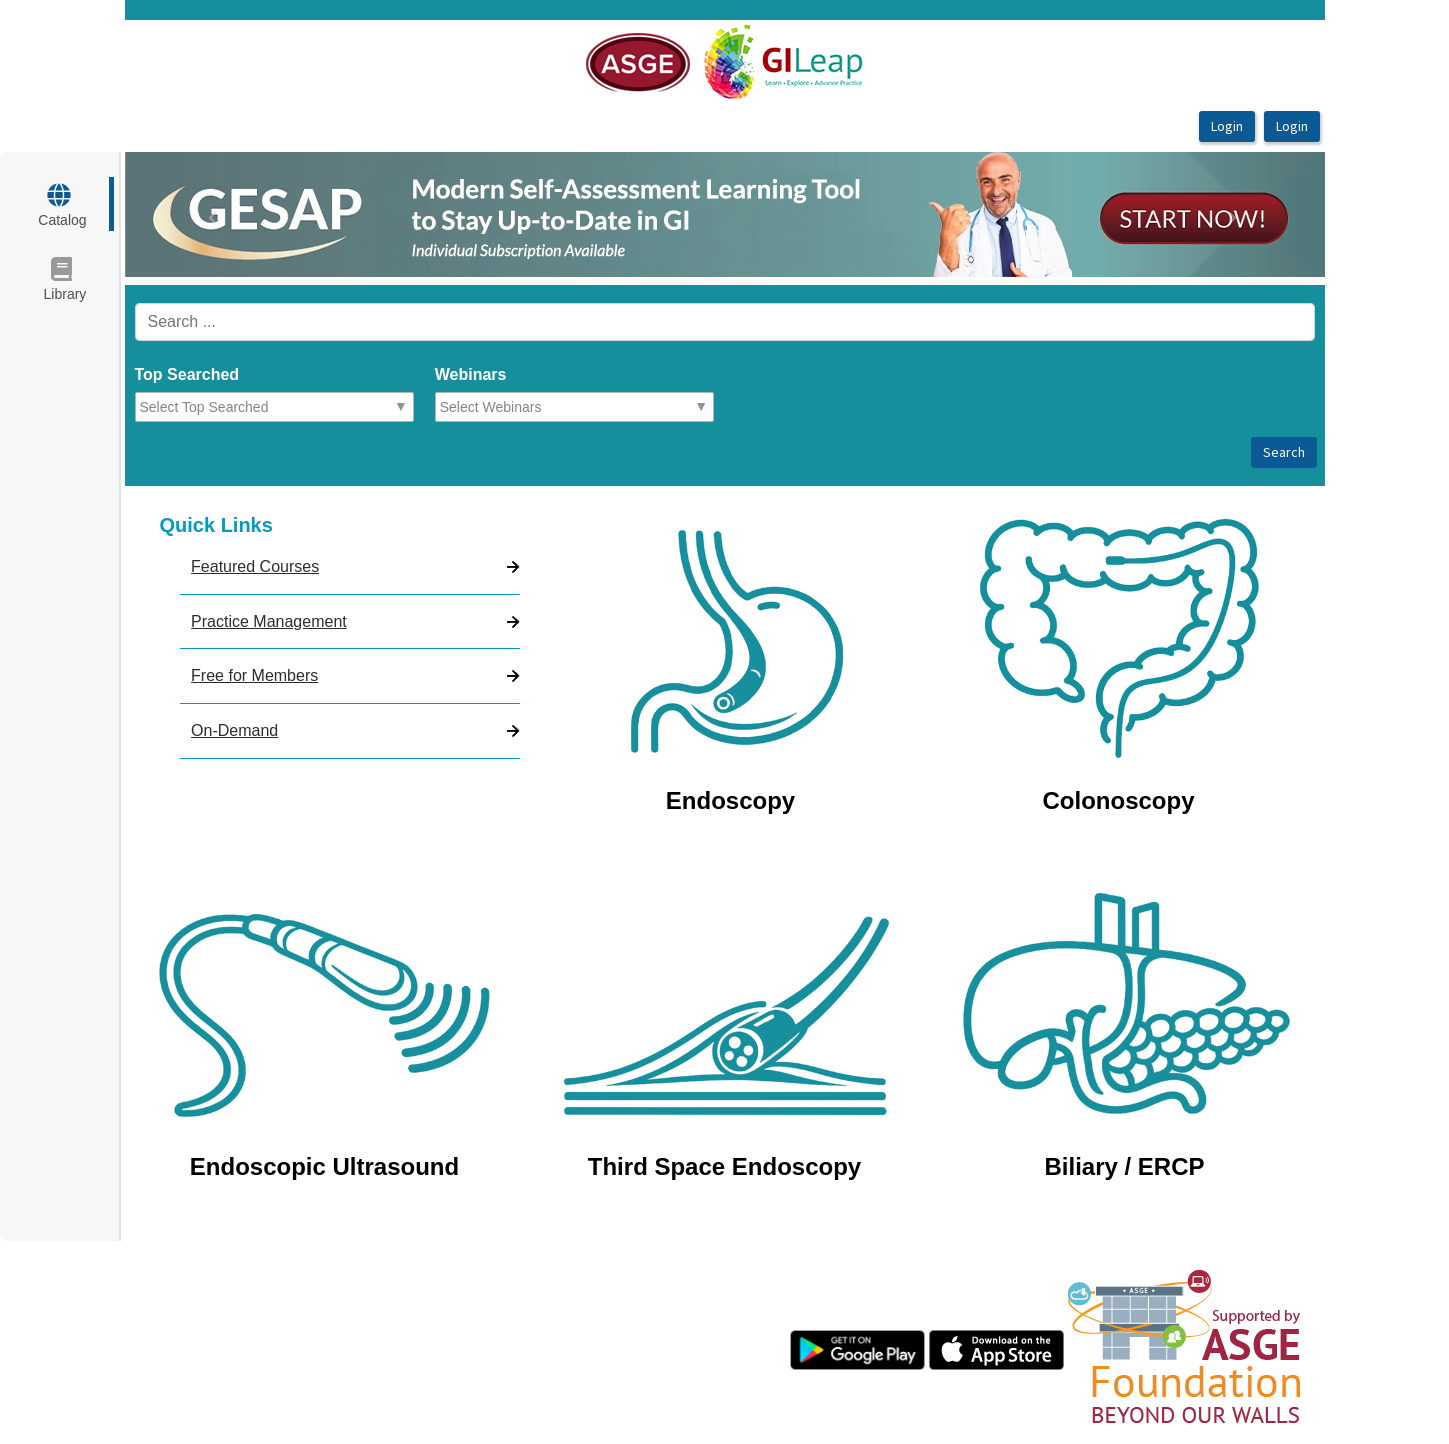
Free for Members (254, 675)
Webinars (471, 374)
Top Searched (187, 374)
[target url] (66, 204)
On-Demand (234, 730)
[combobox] (227, 407)
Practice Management (269, 621)
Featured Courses (255, 566)
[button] (215, 214)
